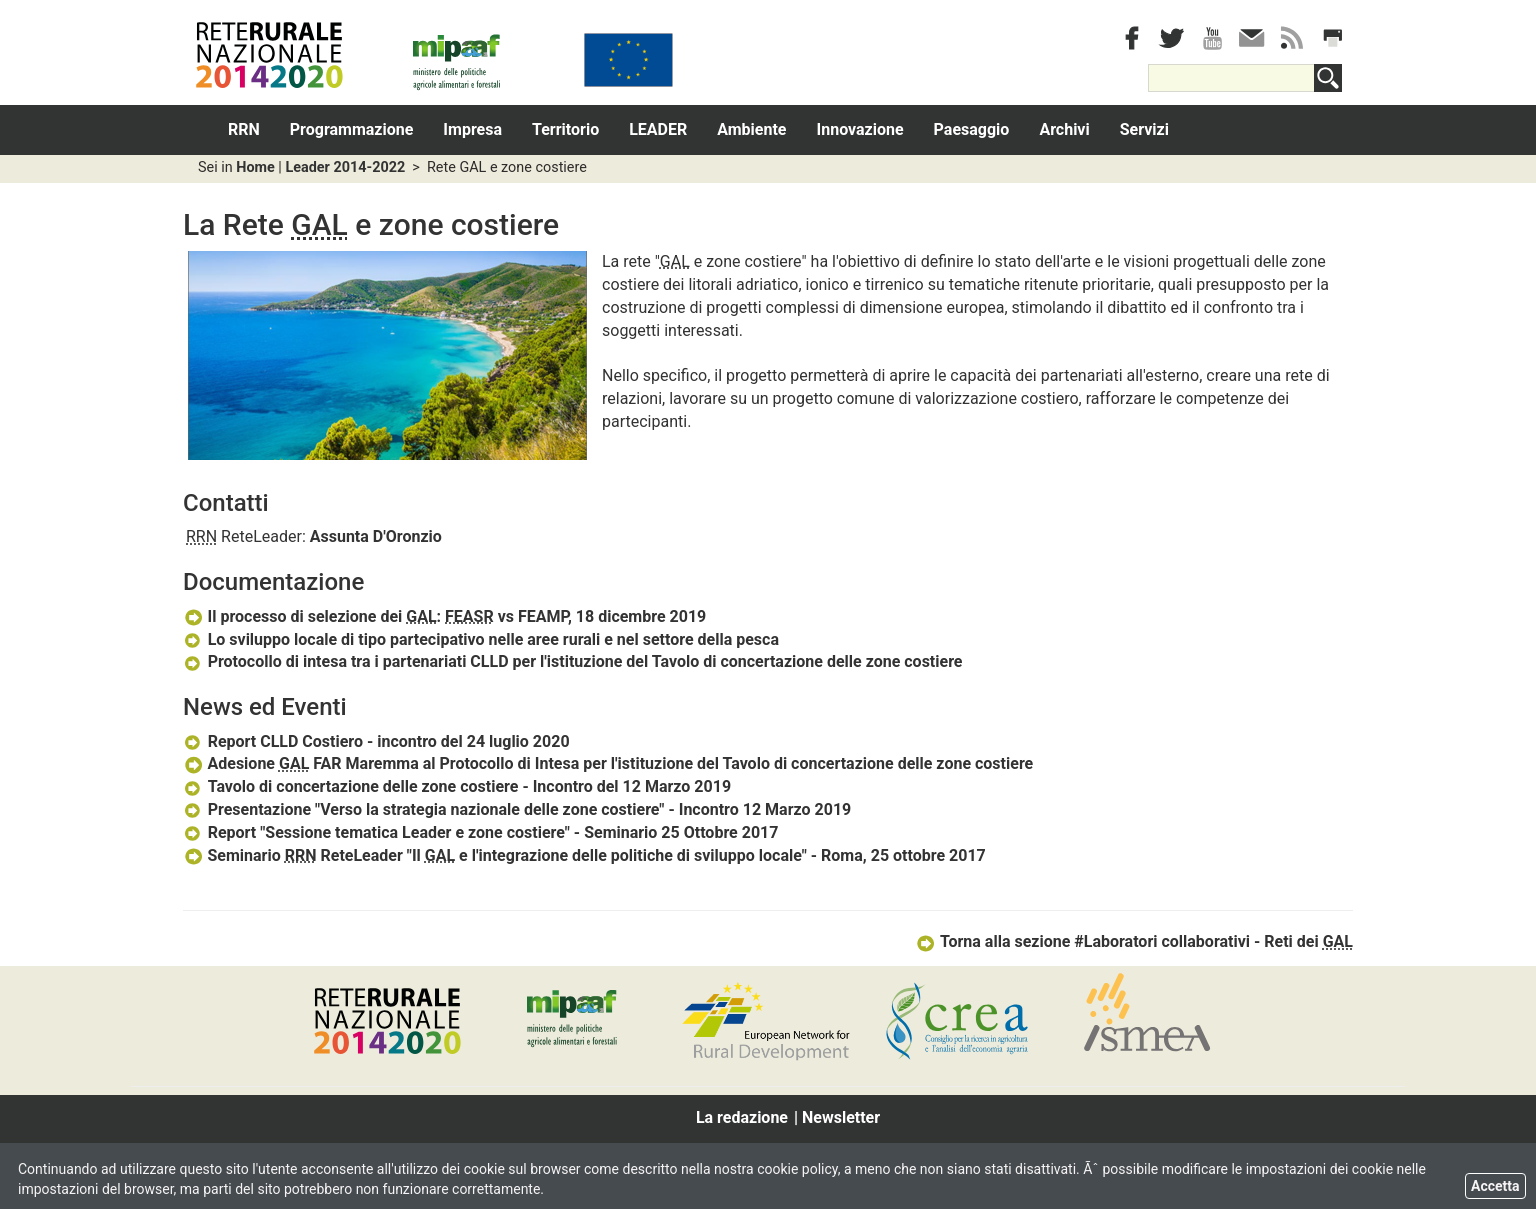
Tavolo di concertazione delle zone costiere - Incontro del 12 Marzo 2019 (457, 786)
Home (255, 167)
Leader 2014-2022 (345, 167)
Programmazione (352, 129)
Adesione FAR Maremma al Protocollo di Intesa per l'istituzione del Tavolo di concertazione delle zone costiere (608, 763)
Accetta (1495, 1186)
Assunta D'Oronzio (376, 536)
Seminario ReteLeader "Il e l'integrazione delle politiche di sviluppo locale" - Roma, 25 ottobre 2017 (584, 855)
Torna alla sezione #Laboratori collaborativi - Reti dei (1134, 941)
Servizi (1144, 129)
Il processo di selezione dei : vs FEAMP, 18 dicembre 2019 (444, 616)
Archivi (1064, 129)
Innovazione (860, 129)
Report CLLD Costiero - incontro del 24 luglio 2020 (376, 741)
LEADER (658, 129)
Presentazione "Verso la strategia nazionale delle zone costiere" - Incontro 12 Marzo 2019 (517, 809)
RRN (244, 129)
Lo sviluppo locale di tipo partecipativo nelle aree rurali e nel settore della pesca (481, 639)
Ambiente (751, 129)
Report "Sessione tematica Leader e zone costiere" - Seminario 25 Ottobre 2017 (480, 832)
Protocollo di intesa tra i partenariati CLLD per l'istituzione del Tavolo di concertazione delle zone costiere (573, 661)
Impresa (472, 129)
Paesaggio (972, 129)
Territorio (565, 129)
